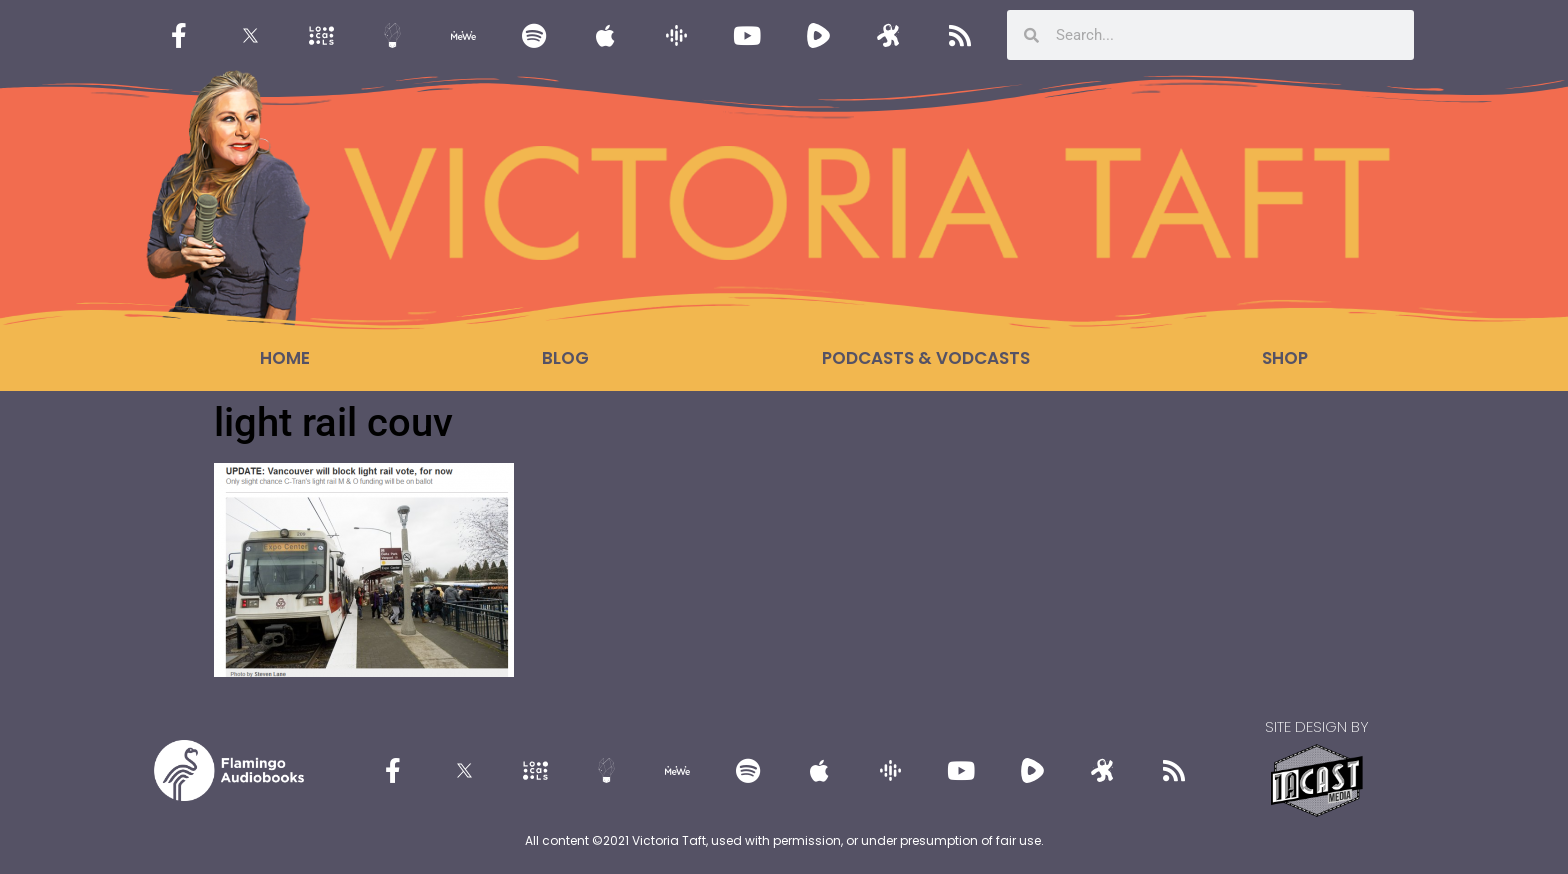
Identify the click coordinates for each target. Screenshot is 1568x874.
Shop (1285, 358)
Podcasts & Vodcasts (926, 358)
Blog (565, 358)
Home (285, 358)
